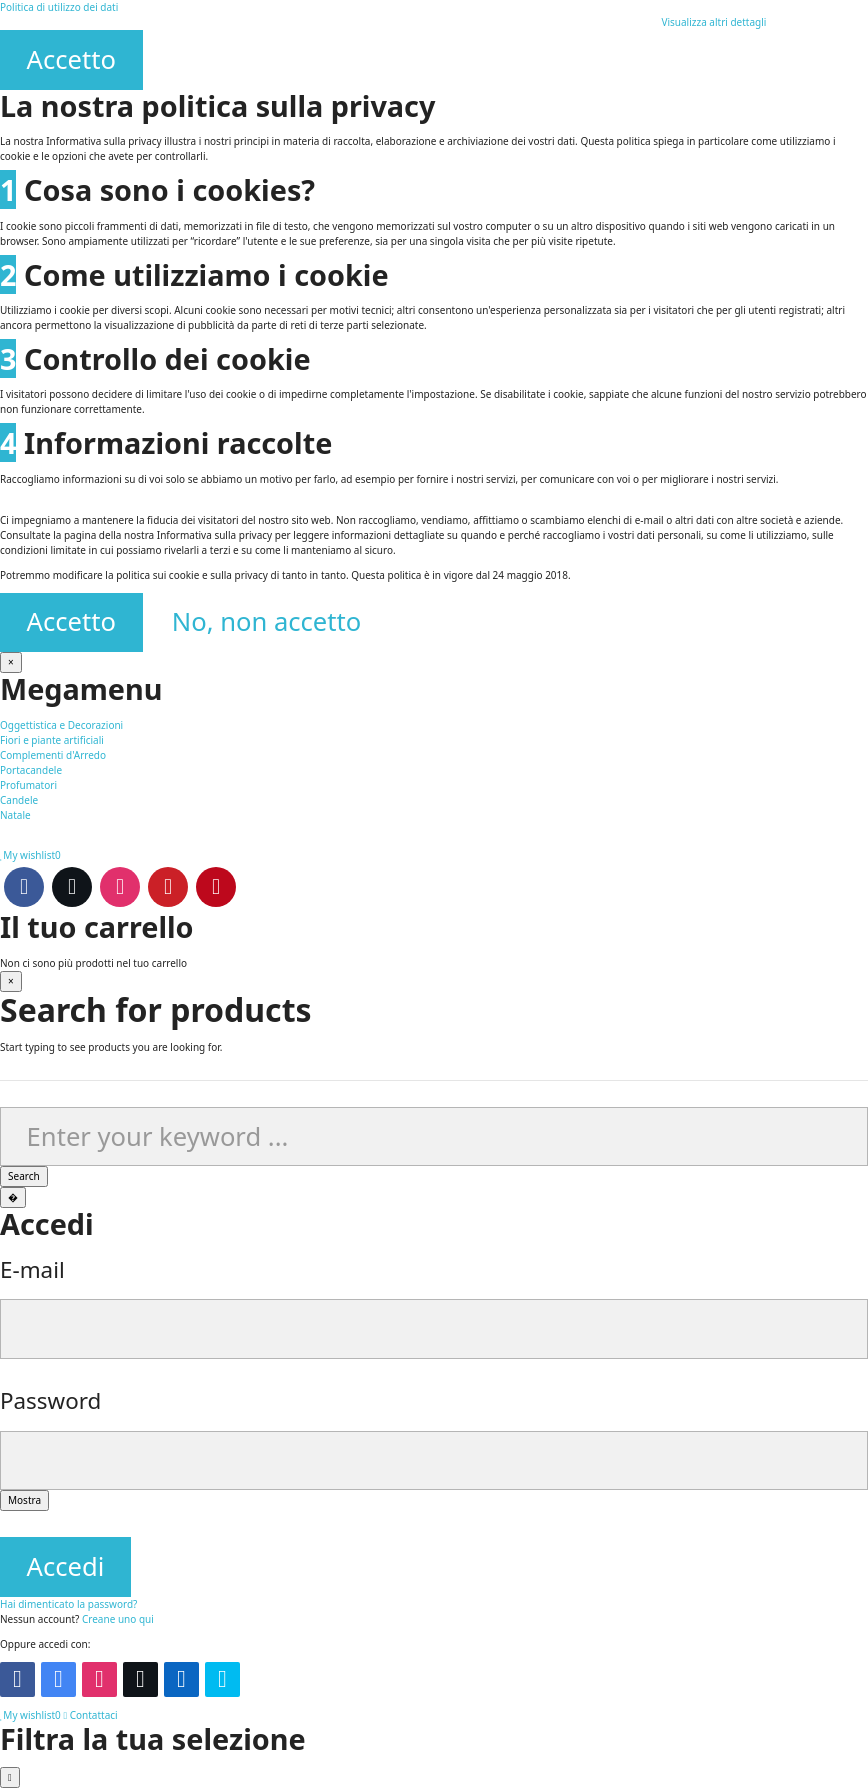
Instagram (120, 887)
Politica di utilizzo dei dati (59, 7)
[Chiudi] (11, 662)
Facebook (24, 887)
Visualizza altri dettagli (713, 22)
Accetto (71, 59)
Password (50, 1400)
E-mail (32, 1269)
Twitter (72, 887)
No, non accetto (267, 621)
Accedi (66, 1566)
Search (24, 1176)
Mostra (24, 1500)
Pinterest (216, 887)
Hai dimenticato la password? (68, 1604)
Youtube (168, 887)
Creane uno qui (118, 1619)
